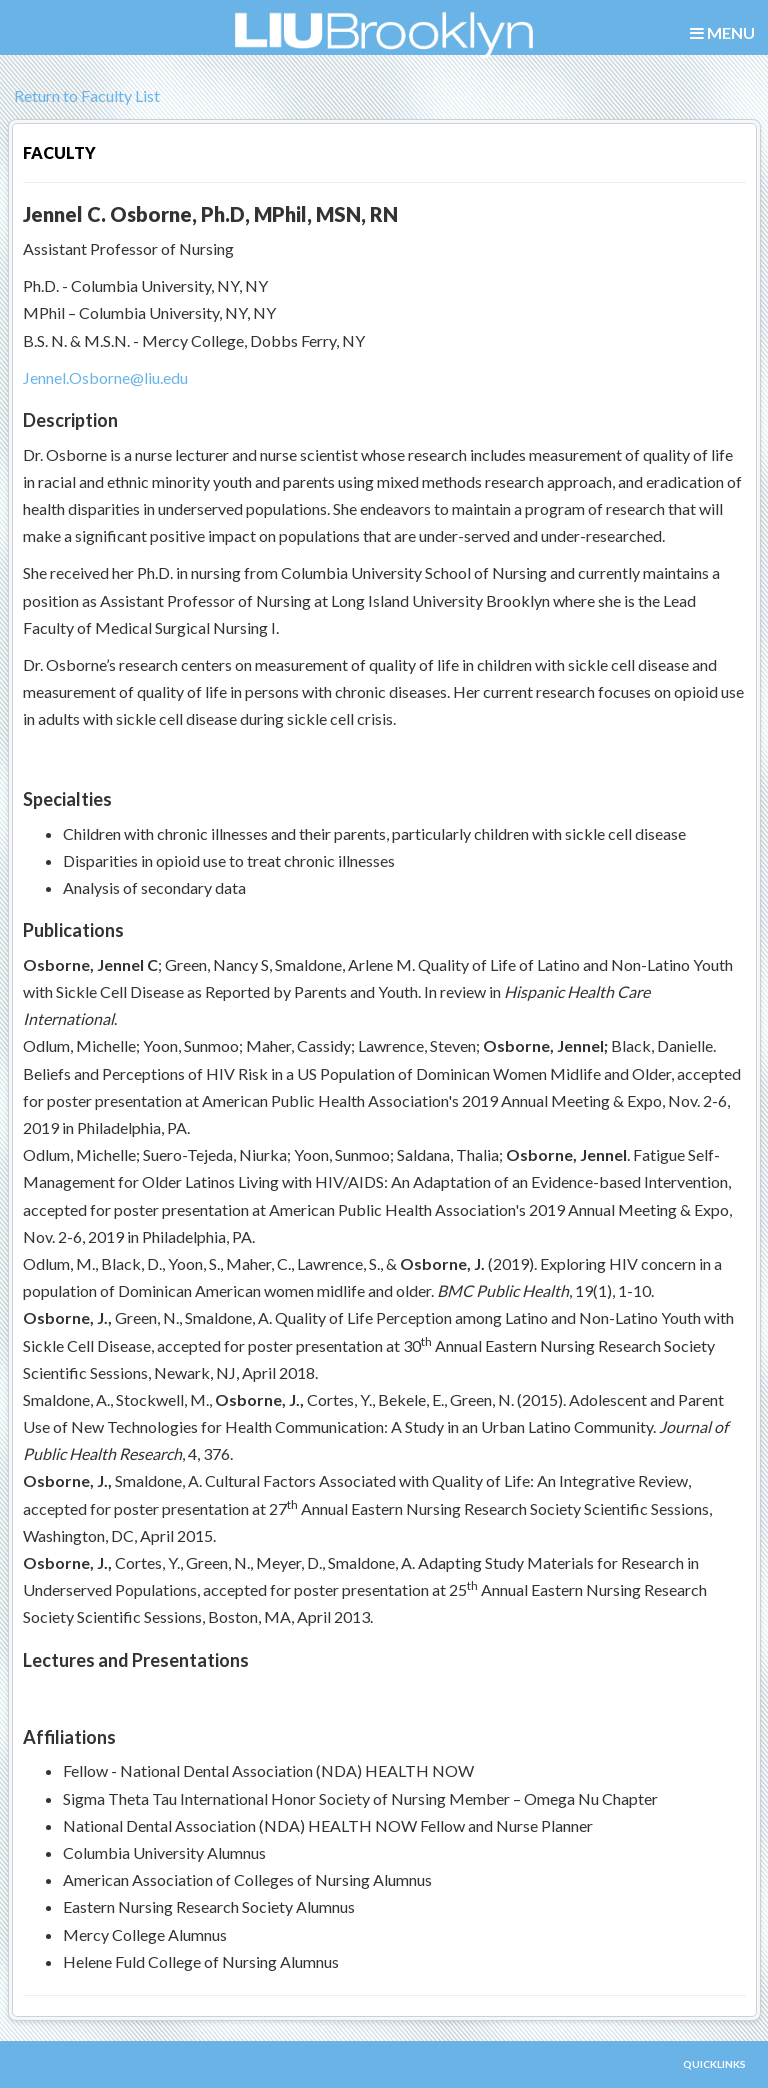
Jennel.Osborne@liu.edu (105, 377)
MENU (722, 33)
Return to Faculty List (84, 95)
